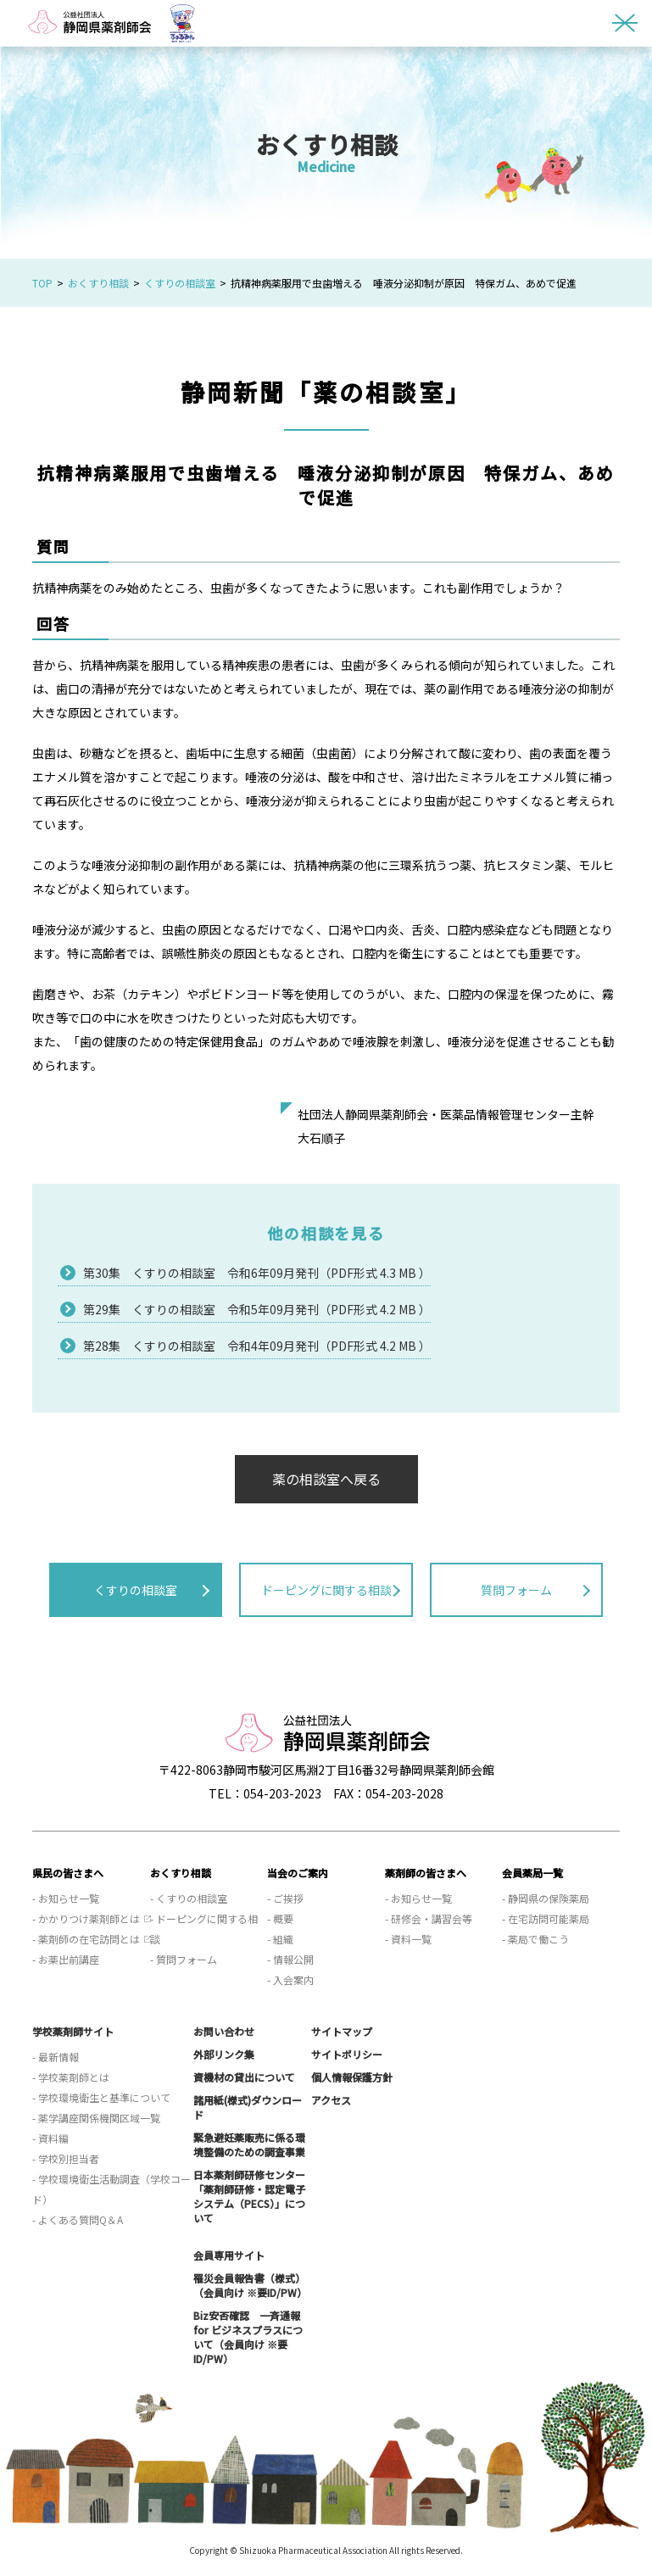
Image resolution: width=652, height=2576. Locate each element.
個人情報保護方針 (352, 2077)
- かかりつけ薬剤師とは (86, 1918)
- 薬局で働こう (535, 1939)
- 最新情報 (55, 2056)
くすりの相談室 (179, 283)
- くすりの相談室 (188, 1898)
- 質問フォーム (183, 1959)
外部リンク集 (223, 2054)
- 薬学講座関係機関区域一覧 (96, 2117)
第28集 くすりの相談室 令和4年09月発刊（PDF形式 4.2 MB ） (257, 1345)
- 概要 (280, 1918)
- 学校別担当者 (65, 2158)
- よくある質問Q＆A (77, 2219)
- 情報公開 (290, 1959)
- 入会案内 (290, 1979)
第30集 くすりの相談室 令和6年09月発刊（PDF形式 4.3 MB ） (257, 1272)
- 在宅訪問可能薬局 (545, 1918)
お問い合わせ (223, 2031)
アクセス (331, 2100)
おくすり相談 (98, 283)
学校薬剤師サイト (73, 2031)
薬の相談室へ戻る (326, 1479)
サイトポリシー (346, 2054)
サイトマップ (341, 2031)
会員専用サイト (229, 2255)
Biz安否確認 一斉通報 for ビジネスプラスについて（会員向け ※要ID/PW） (248, 2337)
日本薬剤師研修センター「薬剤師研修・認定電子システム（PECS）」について (249, 2196)
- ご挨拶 (285, 1898)
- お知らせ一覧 (65, 1898)
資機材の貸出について (244, 2077)
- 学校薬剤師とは (70, 2077)
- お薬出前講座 (65, 1959)
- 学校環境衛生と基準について (101, 2097)
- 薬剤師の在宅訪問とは (86, 1939)
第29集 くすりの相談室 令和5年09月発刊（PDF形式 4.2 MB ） (257, 1309)
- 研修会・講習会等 (428, 1918)
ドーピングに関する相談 (326, 1589)
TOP (42, 283)
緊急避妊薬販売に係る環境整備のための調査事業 (249, 2144)
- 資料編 (50, 2138)
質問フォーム (516, 1589)
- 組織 (280, 1939)
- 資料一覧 (408, 1939)
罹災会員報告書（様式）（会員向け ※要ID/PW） (250, 2285)
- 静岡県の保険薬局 (545, 1898)
